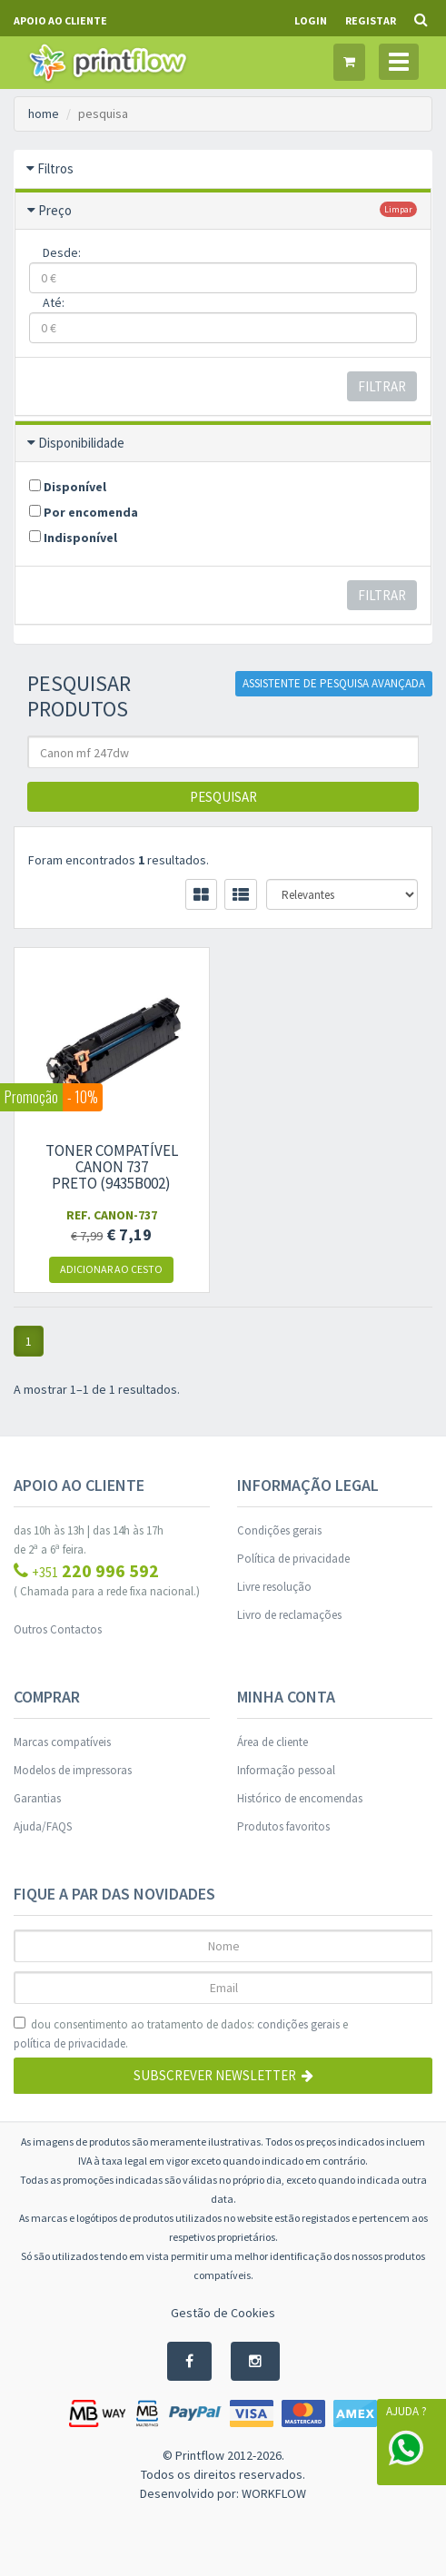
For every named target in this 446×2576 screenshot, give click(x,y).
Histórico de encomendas (299, 1798)
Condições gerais (279, 1530)
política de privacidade (69, 2043)
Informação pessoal (286, 1770)
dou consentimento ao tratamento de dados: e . (181, 2034)
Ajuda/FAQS (43, 1826)
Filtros (55, 168)
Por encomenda (83, 512)
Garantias (37, 1798)
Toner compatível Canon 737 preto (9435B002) (111, 1166)
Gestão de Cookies (223, 2313)
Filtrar (382, 386)
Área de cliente (272, 1742)
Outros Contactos (58, 1629)
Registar (370, 20)
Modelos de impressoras (73, 1770)
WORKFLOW (274, 2493)
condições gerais (298, 2024)
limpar (398, 209)
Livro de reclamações (289, 1615)
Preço (55, 210)
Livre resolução (274, 1586)
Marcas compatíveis (62, 1742)
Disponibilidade (81, 442)
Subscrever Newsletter (223, 2075)
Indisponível (73, 537)
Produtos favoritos (283, 1826)
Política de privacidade (293, 1558)
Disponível (67, 487)
